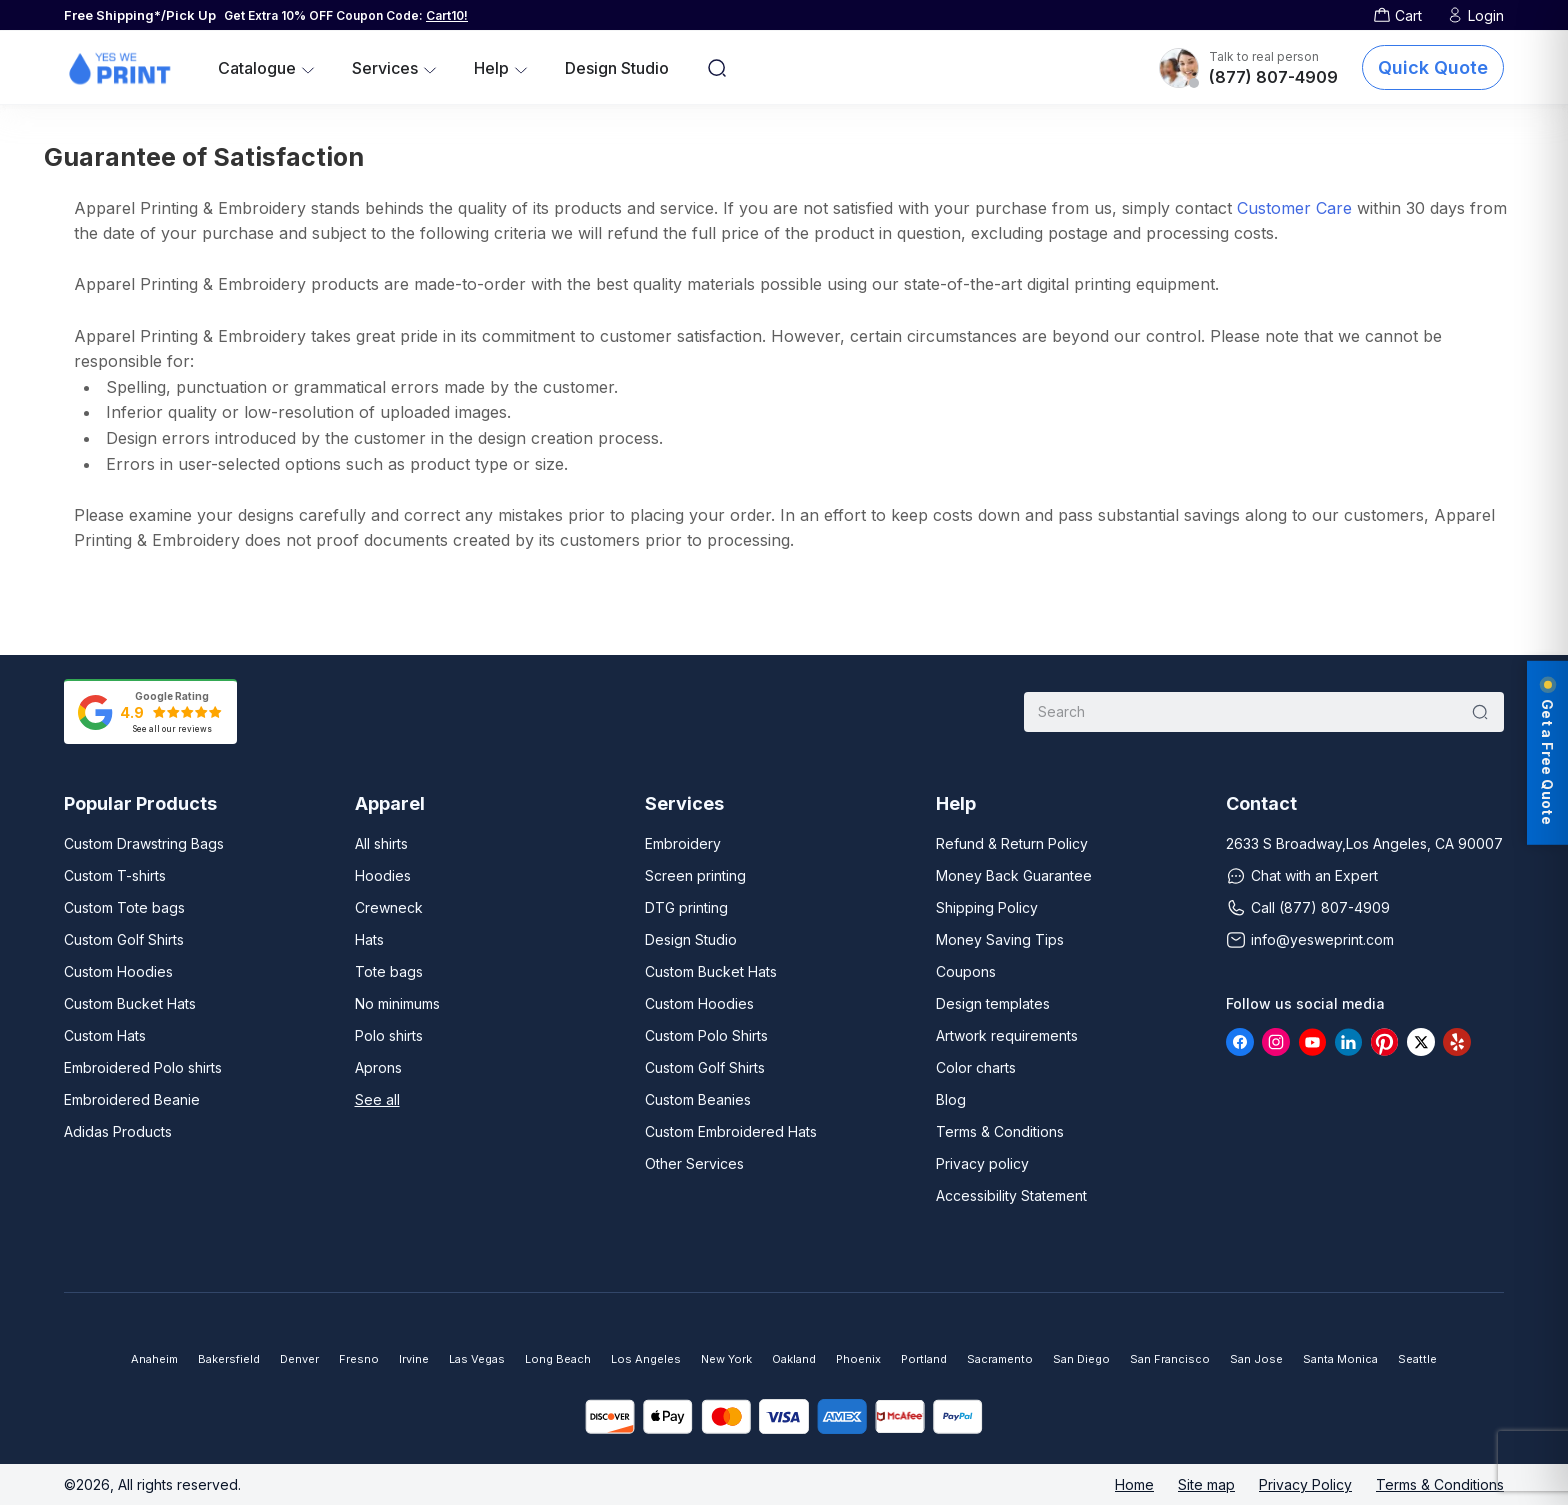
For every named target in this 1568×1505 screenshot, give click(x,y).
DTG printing (686, 907)
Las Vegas (477, 1359)
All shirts (381, 843)
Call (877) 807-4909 (1308, 908)
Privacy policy (982, 1163)
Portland (924, 1359)
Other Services (694, 1163)
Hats (369, 939)
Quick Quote (1433, 67)
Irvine (414, 1359)
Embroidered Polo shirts (143, 1067)
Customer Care (1294, 208)
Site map (1206, 1484)
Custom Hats (105, 1035)
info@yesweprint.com (1310, 940)
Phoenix (858, 1359)
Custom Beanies (698, 1099)
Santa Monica (1340, 1359)
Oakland (794, 1359)
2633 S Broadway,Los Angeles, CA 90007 (1364, 843)
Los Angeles (646, 1359)
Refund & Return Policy (1012, 843)
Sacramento (1000, 1359)
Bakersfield (229, 1359)
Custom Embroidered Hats (731, 1131)
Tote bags (389, 971)
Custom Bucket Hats (130, 1003)
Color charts (976, 1067)
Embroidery (683, 843)
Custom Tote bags (124, 907)
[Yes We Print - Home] (119, 68)
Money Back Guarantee (1014, 875)
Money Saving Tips (1000, 939)
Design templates (993, 1003)
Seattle (1417, 1359)
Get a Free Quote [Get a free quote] (1547, 752)
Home (1134, 1484)
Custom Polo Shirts (706, 1035)
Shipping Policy (987, 907)
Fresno (359, 1359)
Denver (299, 1359)
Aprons (378, 1067)
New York (726, 1359)
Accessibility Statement (1011, 1195)
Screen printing (695, 875)
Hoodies (383, 875)
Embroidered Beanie (132, 1099)
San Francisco (1170, 1359)
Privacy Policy (1305, 1484)
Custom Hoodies (118, 971)
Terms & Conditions (1000, 1131)
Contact (1261, 804)
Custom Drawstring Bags (144, 843)
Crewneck (389, 907)
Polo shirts (389, 1035)
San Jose (1256, 1359)
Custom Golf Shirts (124, 939)
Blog (951, 1099)
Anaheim (154, 1359)
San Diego (1081, 1359)
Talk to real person (1264, 56)
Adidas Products (118, 1131)
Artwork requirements (1007, 1035)
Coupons (966, 971)
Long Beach (558, 1359)
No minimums (397, 1003)
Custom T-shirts (115, 875)
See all (377, 1099)
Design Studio (617, 68)
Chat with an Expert (1302, 876)
